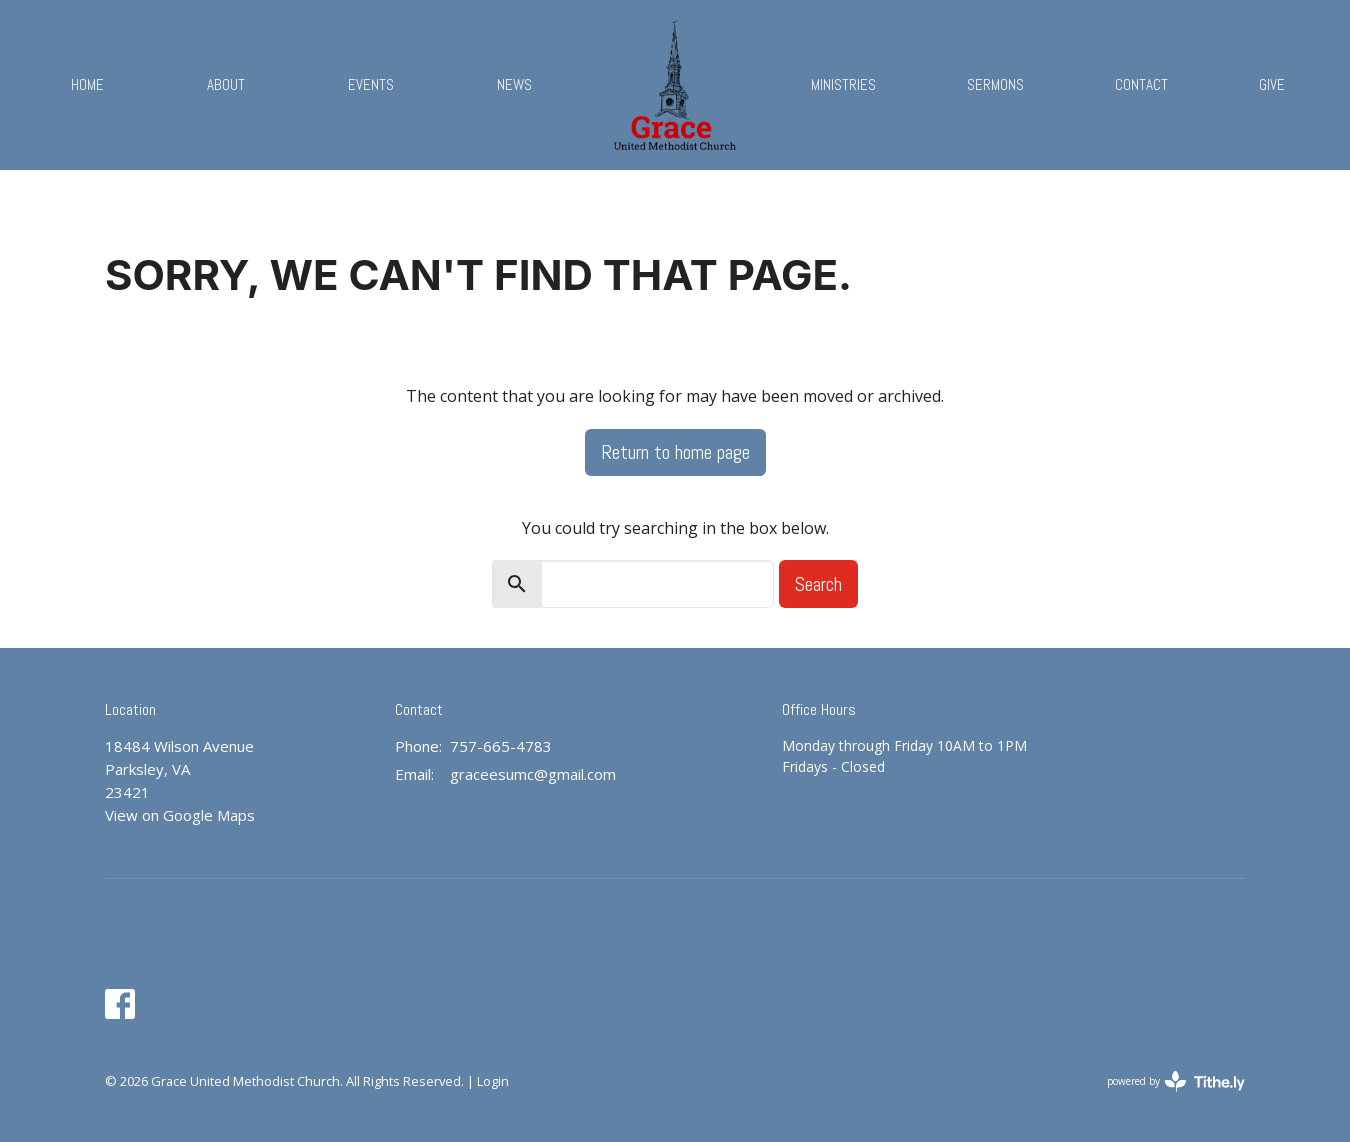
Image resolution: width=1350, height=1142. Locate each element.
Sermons (995, 84)
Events (371, 84)
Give (1272, 84)
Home (87, 84)
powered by (1176, 1081)
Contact (1141, 84)
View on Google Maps (180, 815)
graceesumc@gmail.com (533, 774)
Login (493, 1081)
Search (818, 584)
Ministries (843, 84)
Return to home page (675, 452)
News (514, 84)
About (226, 84)
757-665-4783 (501, 746)
